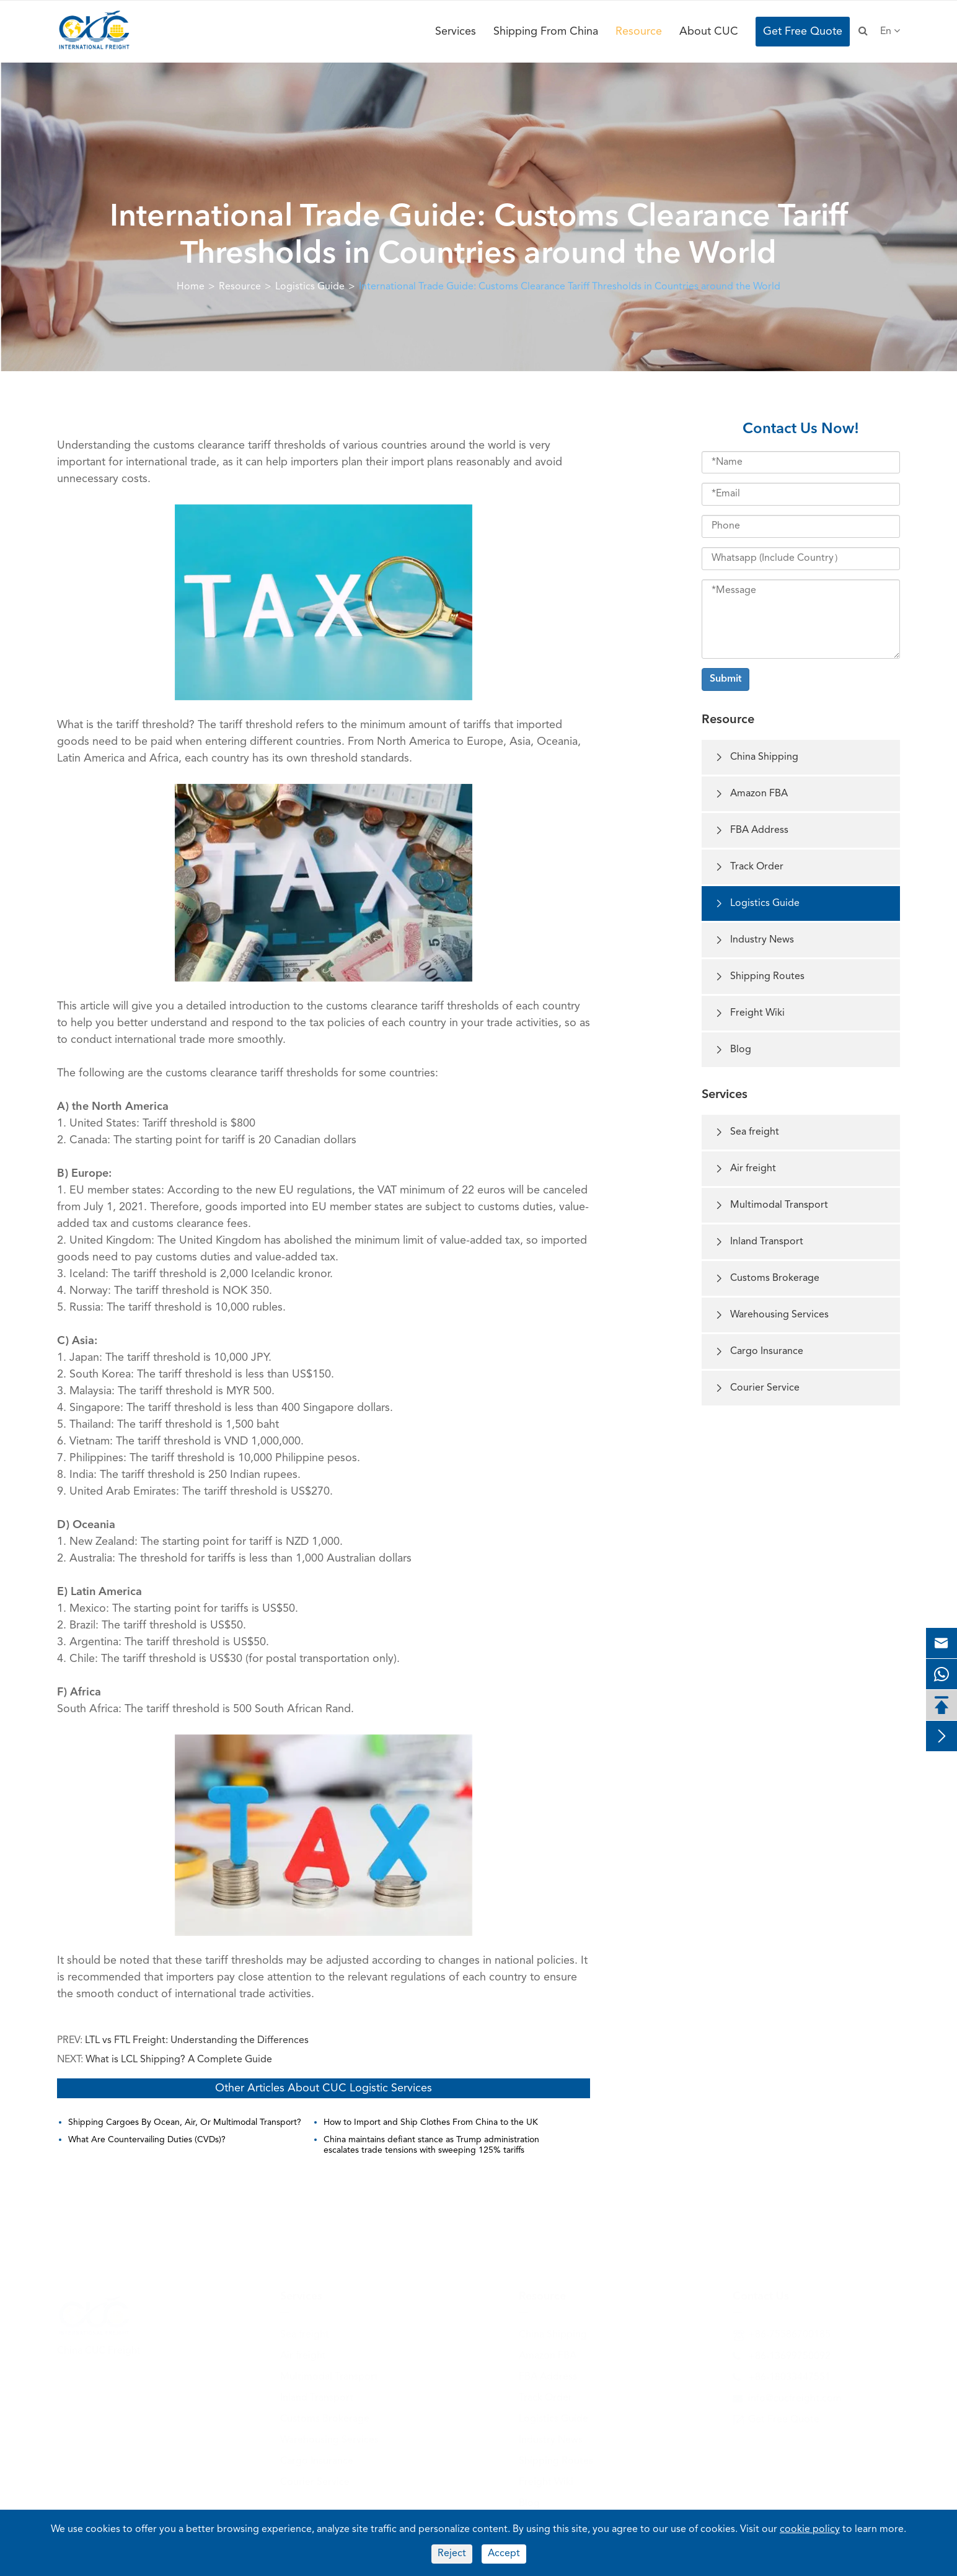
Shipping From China (545, 31)
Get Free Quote (802, 31)
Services (455, 31)
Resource (638, 31)
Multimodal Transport (771, 1205)
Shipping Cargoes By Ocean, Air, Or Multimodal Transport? (184, 2122)
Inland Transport (758, 1242)
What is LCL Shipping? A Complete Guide (179, 2060)
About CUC (708, 31)
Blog (732, 1050)
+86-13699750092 (789, 2355)
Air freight (745, 1169)
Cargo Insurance (758, 1352)
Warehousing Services (771, 1315)
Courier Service (757, 1388)
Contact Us (761, 2294)
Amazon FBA (751, 794)
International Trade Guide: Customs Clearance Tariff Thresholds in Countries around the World (569, 287)
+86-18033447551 (789, 2376)
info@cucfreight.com (795, 2397)
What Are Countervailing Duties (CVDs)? (147, 2139)
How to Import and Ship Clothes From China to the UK (431, 2122)
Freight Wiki (749, 1013)
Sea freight (746, 1132)
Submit (725, 679)
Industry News (754, 940)
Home (191, 287)
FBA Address (751, 830)
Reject (452, 2554)
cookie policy (810, 2529)
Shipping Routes (759, 977)
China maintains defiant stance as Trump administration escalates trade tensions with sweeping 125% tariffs (431, 2145)
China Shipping (756, 757)
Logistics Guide (310, 287)
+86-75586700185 (789, 2333)
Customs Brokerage (766, 1278)
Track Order (748, 867)
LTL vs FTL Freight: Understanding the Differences (197, 2041)
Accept (504, 2554)
